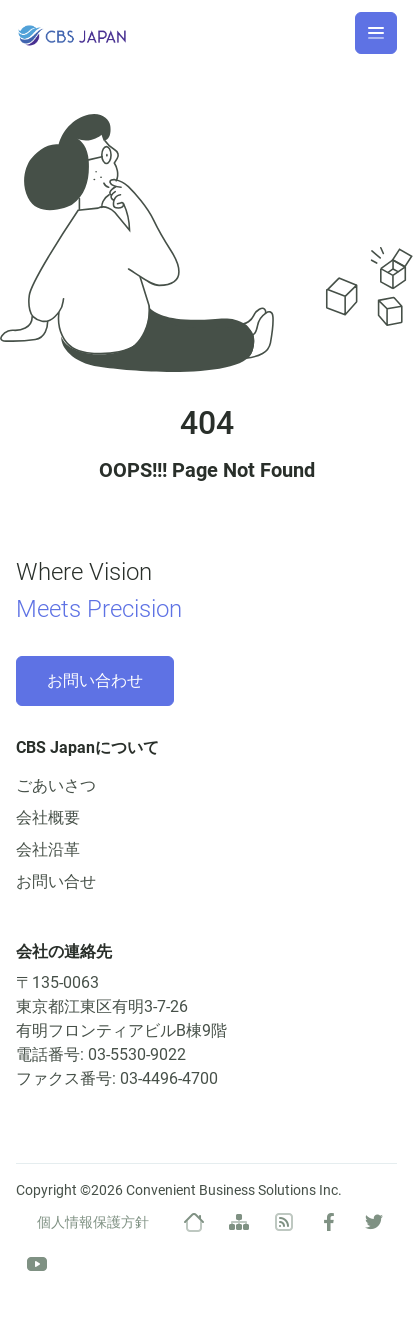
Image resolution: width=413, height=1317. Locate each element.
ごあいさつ (56, 785)
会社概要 (48, 817)
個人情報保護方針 (93, 1222)
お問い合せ (56, 881)
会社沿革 (48, 849)
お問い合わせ (95, 680)
